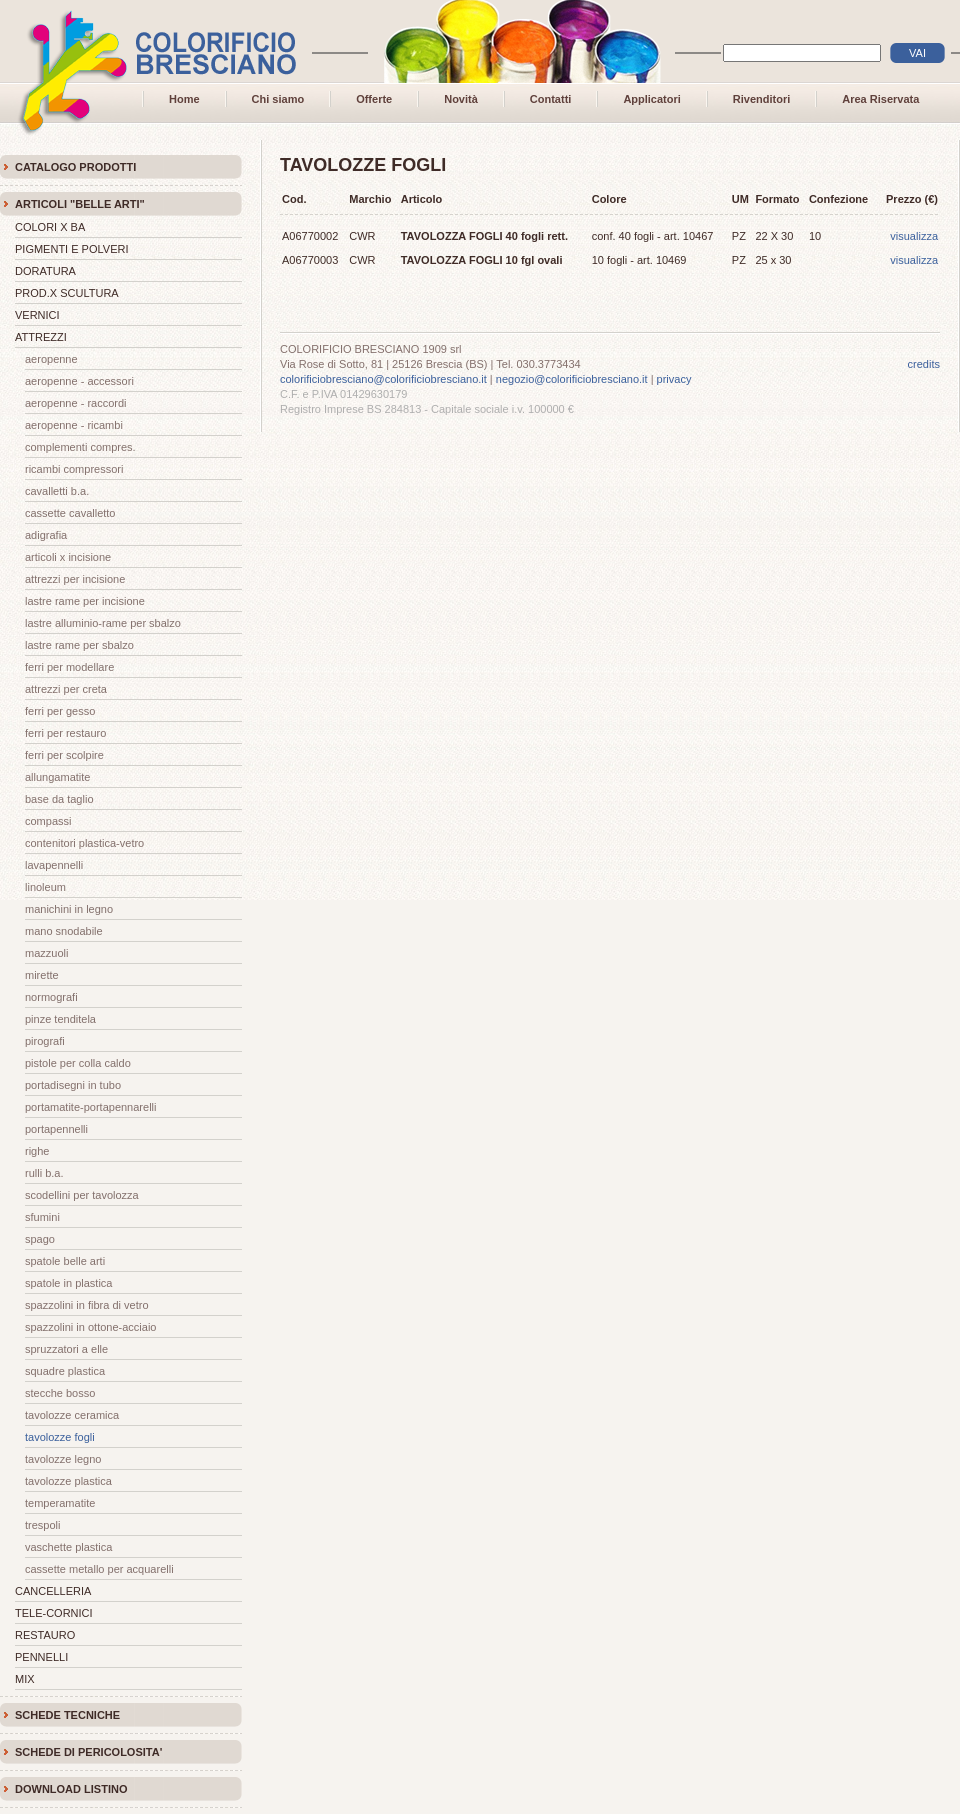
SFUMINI (42, 1217)
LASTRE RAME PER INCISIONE (85, 601)
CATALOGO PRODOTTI (75, 167)
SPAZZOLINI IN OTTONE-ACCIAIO (90, 1327)
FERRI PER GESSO (60, 711)
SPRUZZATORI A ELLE (66, 1349)
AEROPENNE (51, 359)
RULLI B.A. (44, 1173)
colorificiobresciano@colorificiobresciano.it (383, 379)
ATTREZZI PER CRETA (66, 689)
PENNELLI (41, 1657)
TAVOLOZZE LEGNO (63, 1459)
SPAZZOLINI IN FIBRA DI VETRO (87, 1305)
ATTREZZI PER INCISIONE (75, 579)
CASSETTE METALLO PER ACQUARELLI (99, 1569)
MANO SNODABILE (64, 931)
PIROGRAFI (45, 1041)
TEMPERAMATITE (60, 1503)
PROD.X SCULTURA (67, 293)
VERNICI (37, 315)
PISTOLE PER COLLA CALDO (78, 1063)
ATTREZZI (41, 337)
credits (924, 364)
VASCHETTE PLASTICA (68, 1547)
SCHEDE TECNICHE (67, 1715)
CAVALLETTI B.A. (57, 491)
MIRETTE (42, 975)
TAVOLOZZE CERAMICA (72, 1415)
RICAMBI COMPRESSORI (74, 469)
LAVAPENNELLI (54, 865)
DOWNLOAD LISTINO (71, 1789)
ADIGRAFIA (46, 535)
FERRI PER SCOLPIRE (64, 755)
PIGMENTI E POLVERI (72, 249)
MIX (25, 1679)
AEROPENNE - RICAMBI (74, 425)
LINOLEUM (45, 887)
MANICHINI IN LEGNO (69, 909)
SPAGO (40, 1239)
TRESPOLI (42, 1525)
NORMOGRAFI (51, 997)
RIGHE (37, 1151)
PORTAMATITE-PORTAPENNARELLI (90, 1107)
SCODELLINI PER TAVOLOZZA (82, 1195)
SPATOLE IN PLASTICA (68, 1283)
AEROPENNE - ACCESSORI (79, 381)
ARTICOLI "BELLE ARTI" (80, 204)
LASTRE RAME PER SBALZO (79, 645)
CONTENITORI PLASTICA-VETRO (84, 843)
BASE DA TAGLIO (59, 799)
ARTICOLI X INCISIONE (68, 557)
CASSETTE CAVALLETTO (70, 513)
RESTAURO (45, 1635)
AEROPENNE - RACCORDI (76, 403)
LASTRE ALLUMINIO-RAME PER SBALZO (103, 623)
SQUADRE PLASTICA (65, 1371)
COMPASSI (48, 821)
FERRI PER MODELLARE (69, 667)
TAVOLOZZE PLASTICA (68, 1481)
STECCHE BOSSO (60, 1393)
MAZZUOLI (46, 953)
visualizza (914, 236)
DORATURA (45, 271)
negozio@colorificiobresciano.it (572, 379)
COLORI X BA (50, 227)
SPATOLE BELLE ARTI (65, 1261)
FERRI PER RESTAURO (65, 733)
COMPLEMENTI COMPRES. (80, 447)
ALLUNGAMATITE (57, 777)
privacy (674, 379)
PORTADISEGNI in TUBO (73, 1085)
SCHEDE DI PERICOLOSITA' (88, 1752)
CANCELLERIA (53, 1591)
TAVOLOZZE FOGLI (60, 1437)
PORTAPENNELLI (56, 1129)
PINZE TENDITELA (60, 1019)
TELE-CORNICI (54, 1613)
